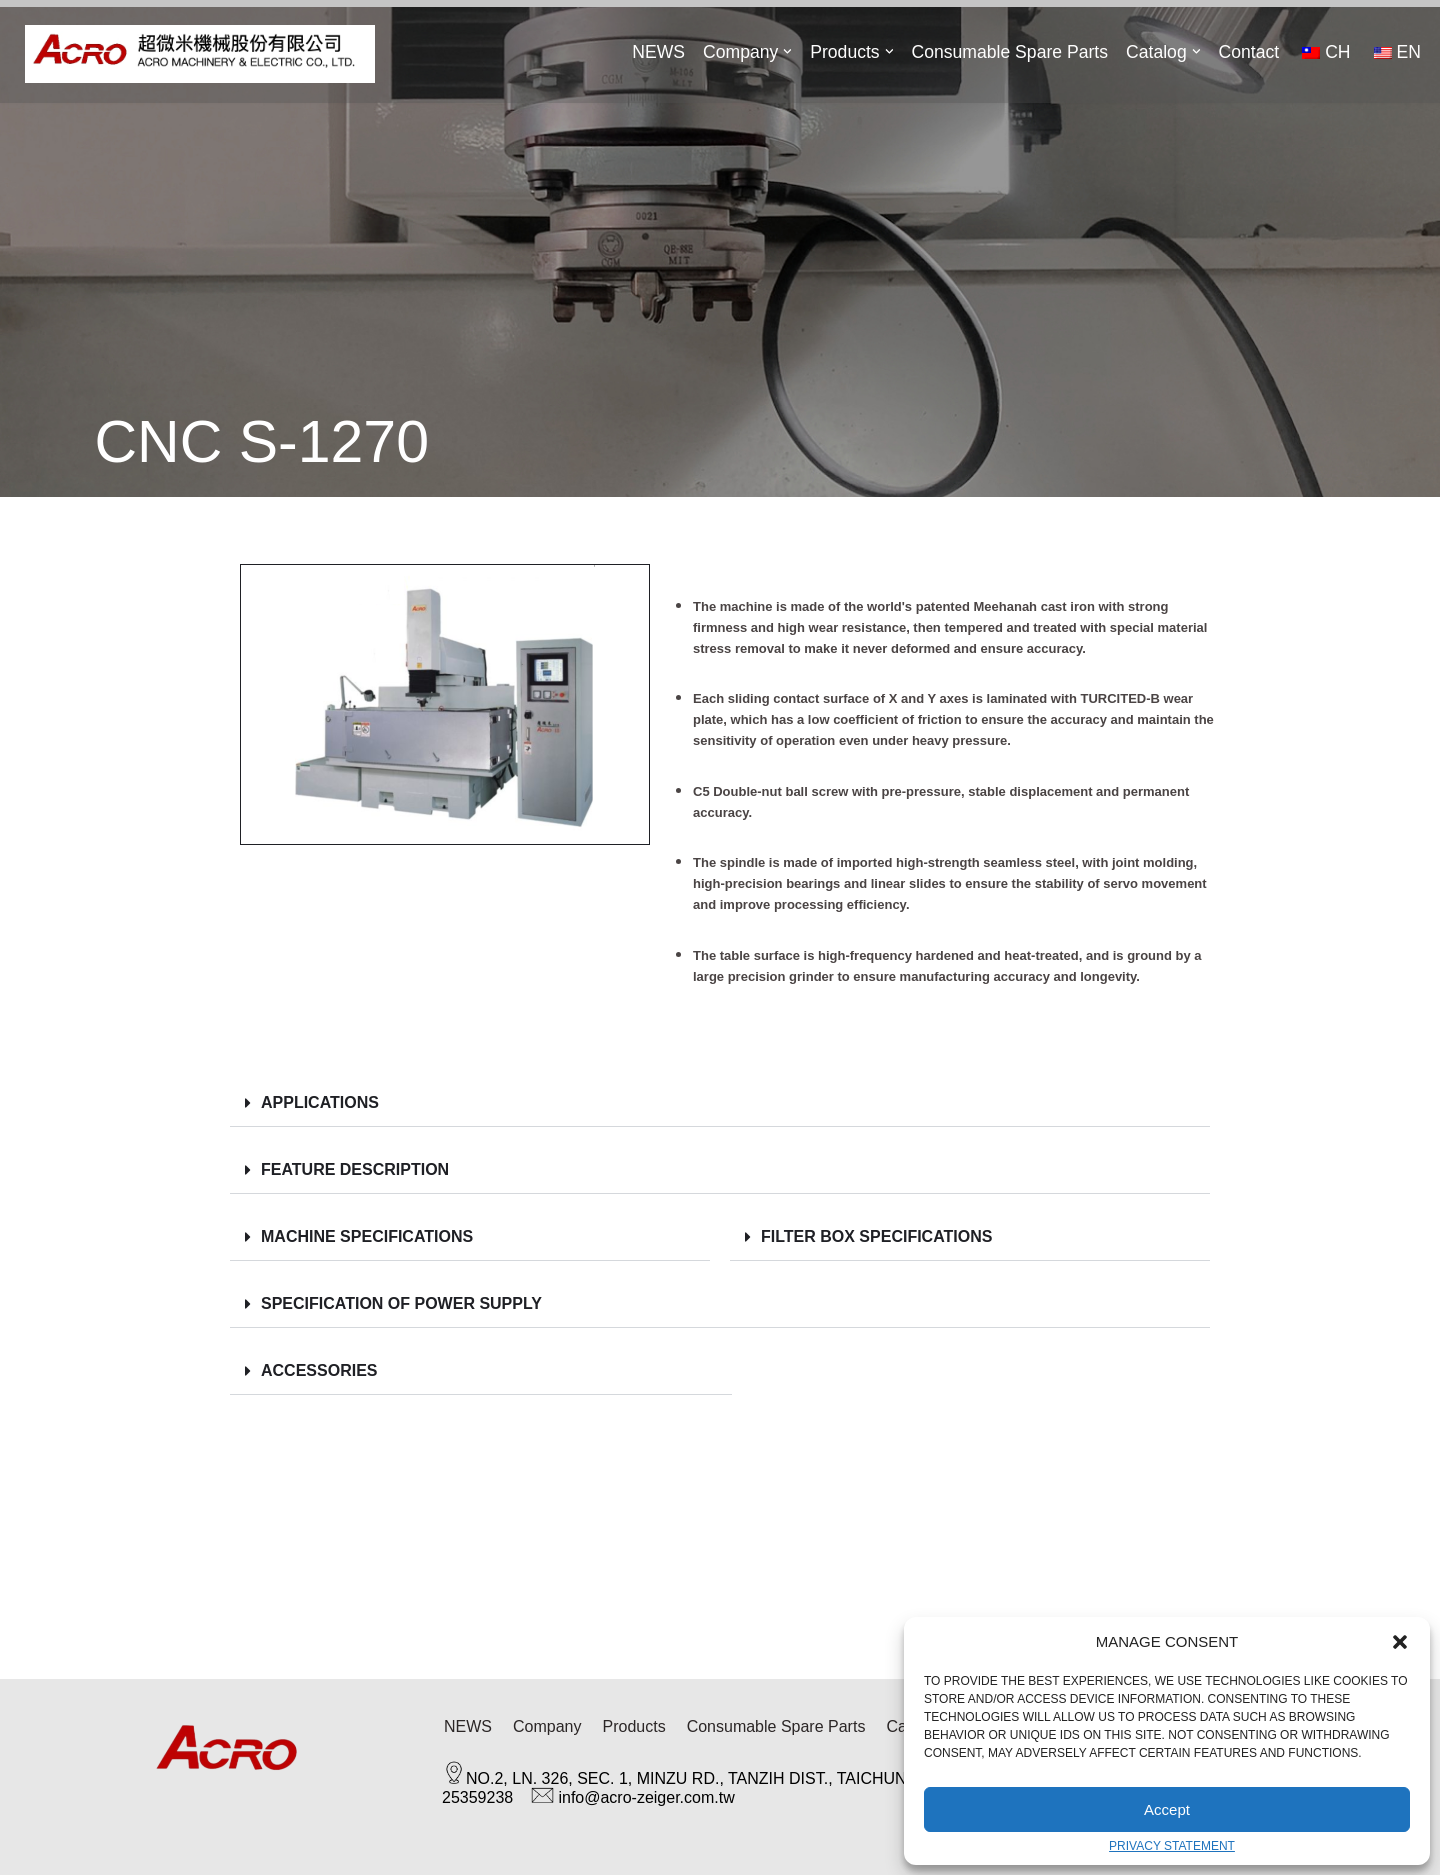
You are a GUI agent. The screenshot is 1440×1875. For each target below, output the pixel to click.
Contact (1248, 52)
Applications (320, 1102)
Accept (1167, 1809)
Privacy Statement (1172, 1846)
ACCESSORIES (319, 1370)
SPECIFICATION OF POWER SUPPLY (401, 1303)
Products (633, 1726)
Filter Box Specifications (876, 1236)
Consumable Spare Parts (1009, 52)
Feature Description (357, 1169)
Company (547, 1726)
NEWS (658, 52)
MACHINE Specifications (367, 1236)
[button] (1400, 1642)
